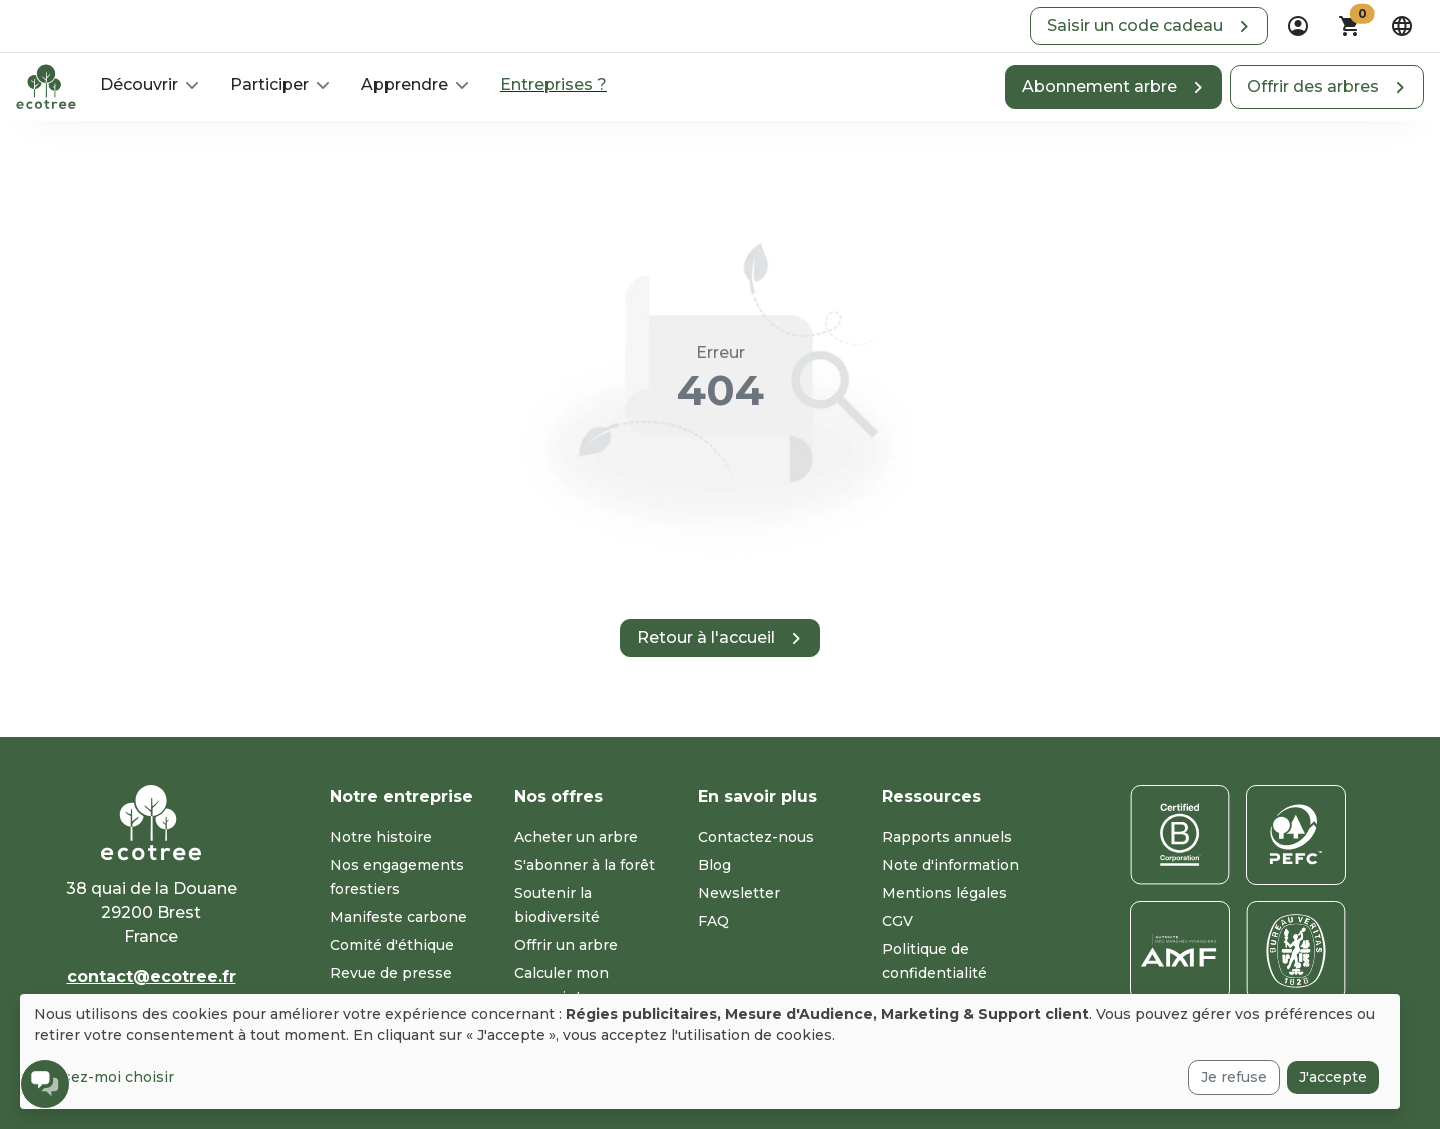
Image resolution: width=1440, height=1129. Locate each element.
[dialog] (710, 1051)
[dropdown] (1298, 26)
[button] (1149, 26)
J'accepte (1333, 1077)
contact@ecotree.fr (151, 976)
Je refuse (1234, 1077)
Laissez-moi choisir (104, 1077)
